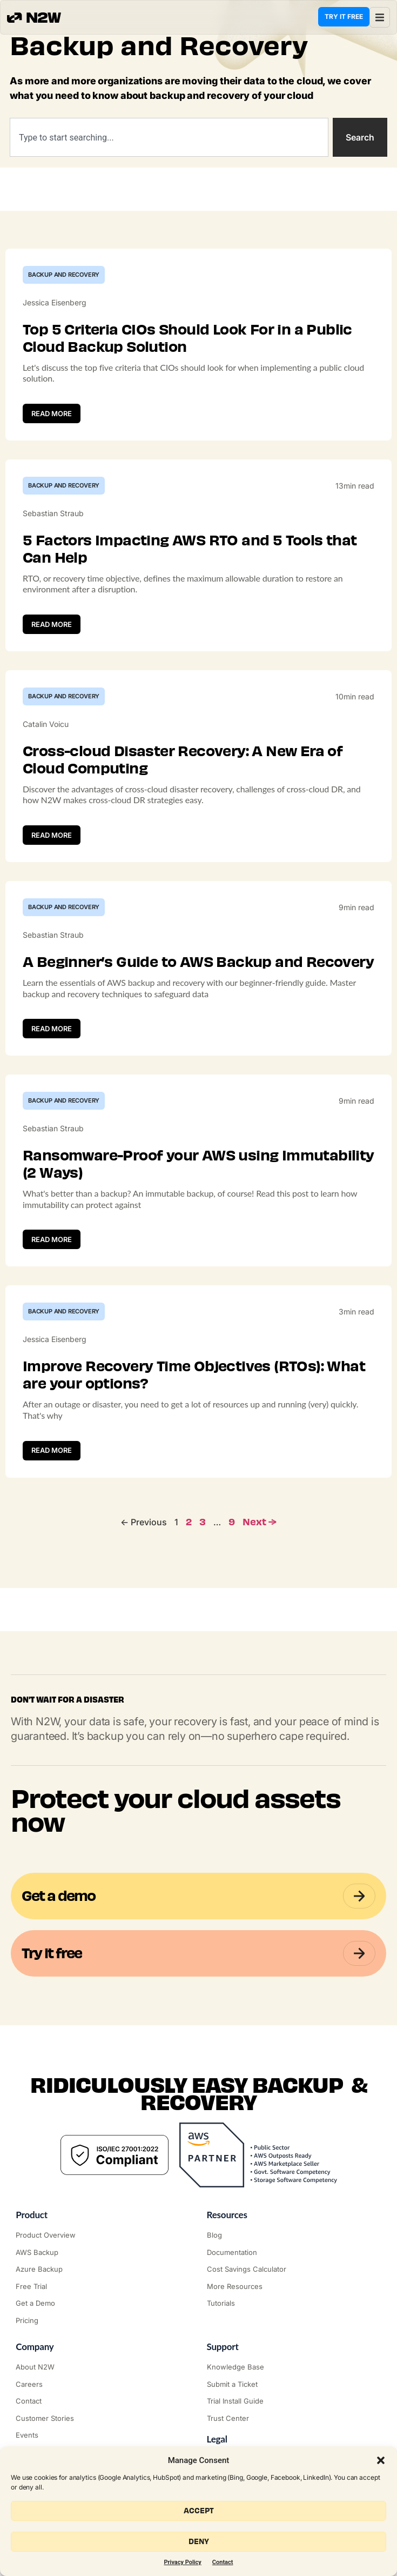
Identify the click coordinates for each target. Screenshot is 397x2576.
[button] (380, 2460)
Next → (260, 1522)
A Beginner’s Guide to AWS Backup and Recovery (198, 962)
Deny (199, 2542)
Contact (222, 2562)
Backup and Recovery (63, 274)
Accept (199, 2511)
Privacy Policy (182, 2562)
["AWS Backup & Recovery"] (103, 2252)
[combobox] (169, 137)
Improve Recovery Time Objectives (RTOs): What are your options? (194, 1375)
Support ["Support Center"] (223, 2346)
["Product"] (103, 2235)
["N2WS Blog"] (294, 2235)
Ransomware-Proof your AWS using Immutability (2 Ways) (198, 1164)
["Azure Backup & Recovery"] (103, 2269)
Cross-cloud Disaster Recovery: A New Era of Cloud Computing (182, 760)
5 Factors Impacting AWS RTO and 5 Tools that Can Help (190, 549)
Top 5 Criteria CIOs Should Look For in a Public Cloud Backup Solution (187, 338)
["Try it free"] (103, 2286)
